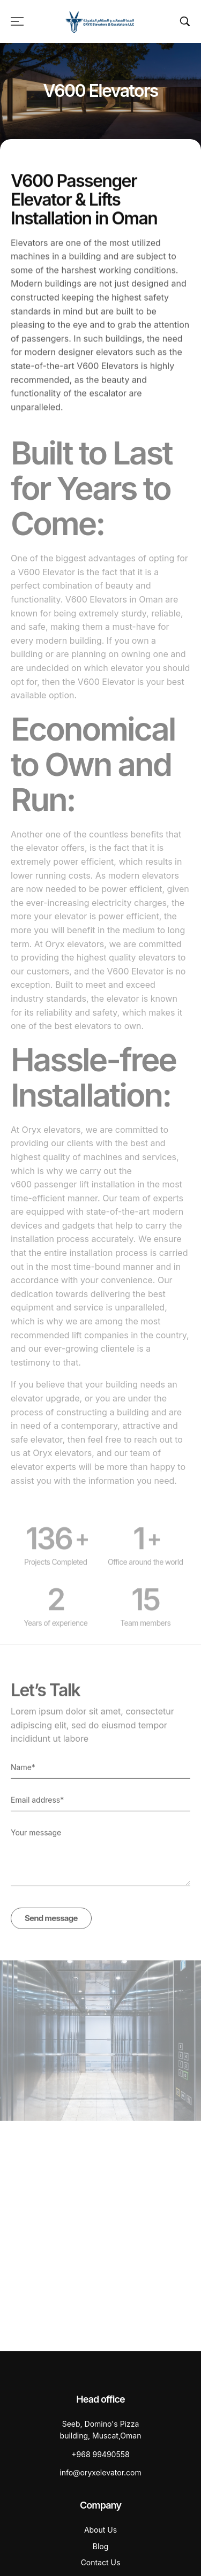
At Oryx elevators (69, 954)
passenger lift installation (84, 1195)
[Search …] (185, 21)
